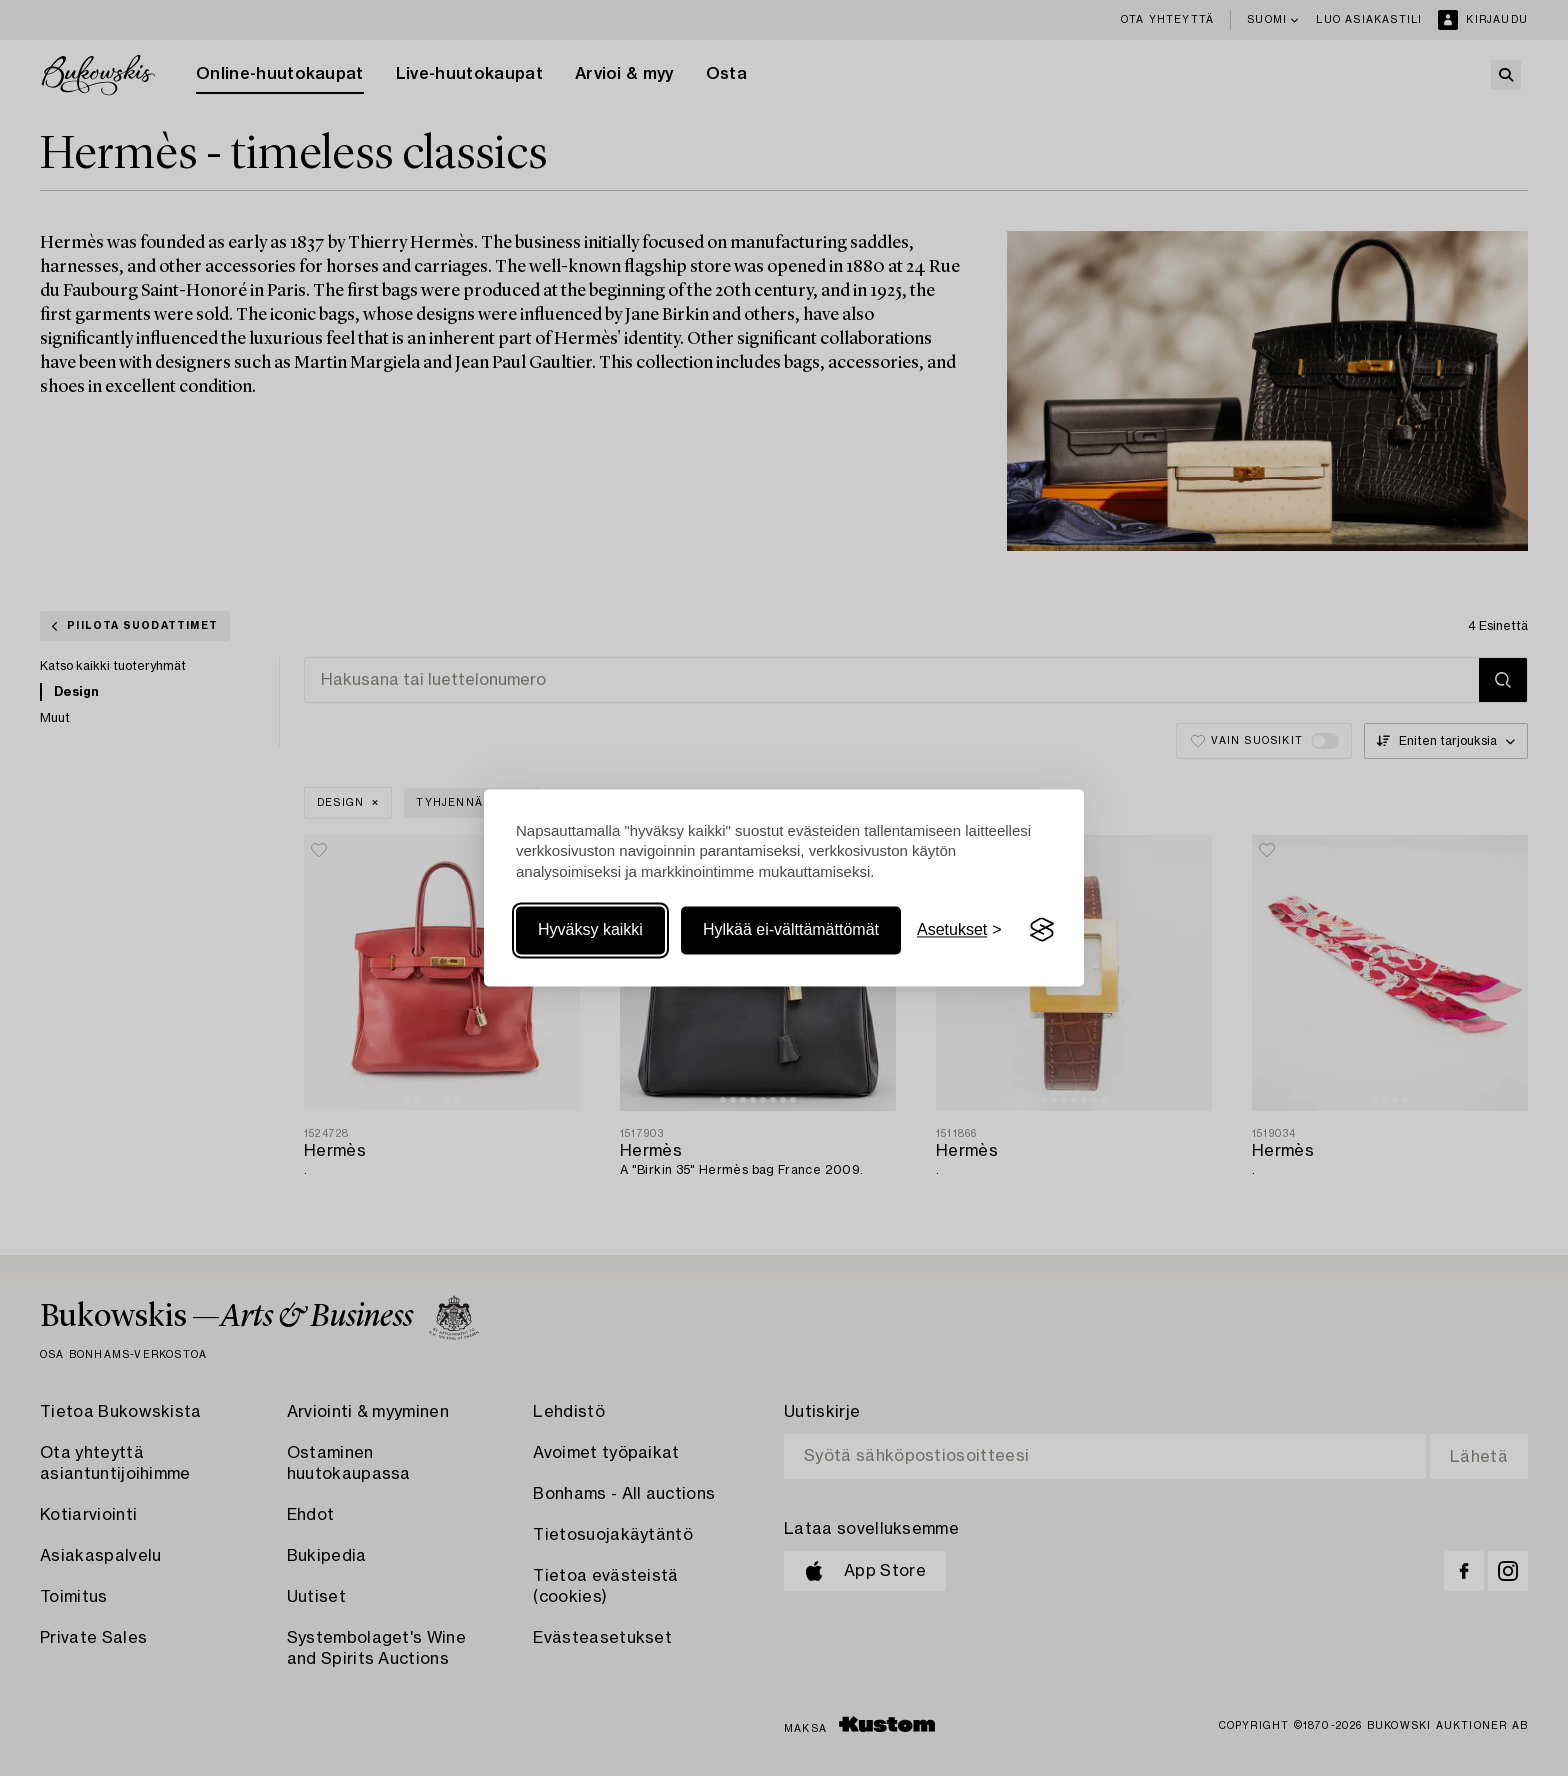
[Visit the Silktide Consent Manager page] (1042, 930)
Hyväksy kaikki (590, 929)
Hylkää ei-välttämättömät (791, 929)
